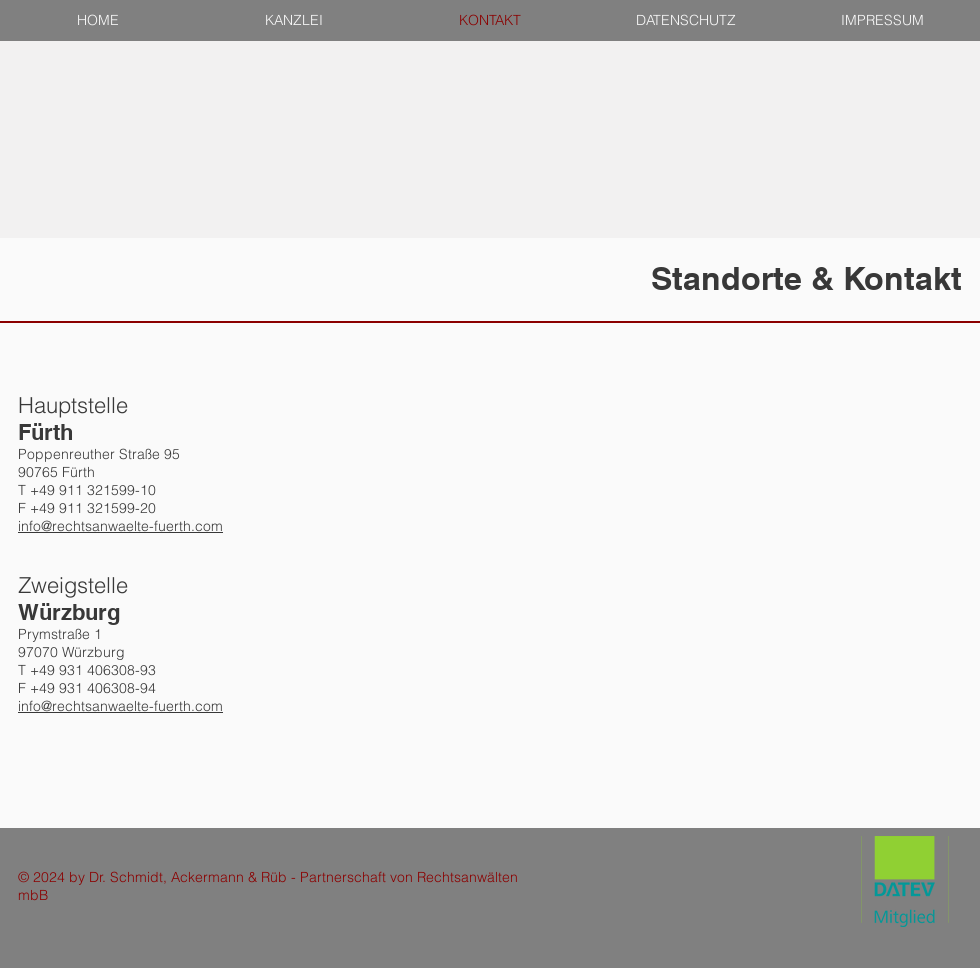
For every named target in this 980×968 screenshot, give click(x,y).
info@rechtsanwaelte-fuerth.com (120, 526)
